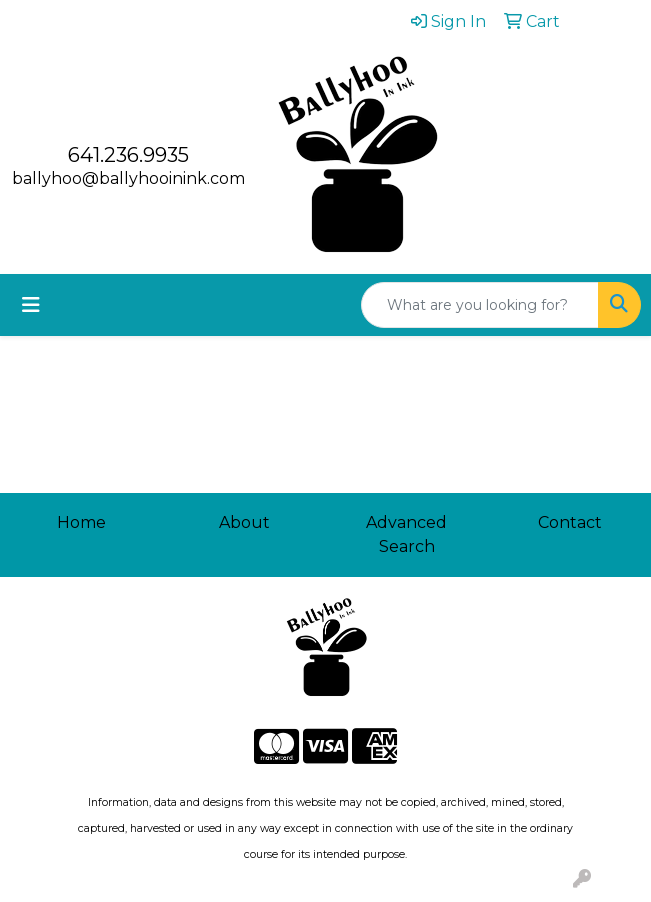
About (244, 522)
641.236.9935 (128, 155)
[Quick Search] (480, 305)
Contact (570, 522)
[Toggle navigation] (31, 305)
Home (81, 522)
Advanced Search (406, 534)
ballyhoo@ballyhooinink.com (128, 178)
